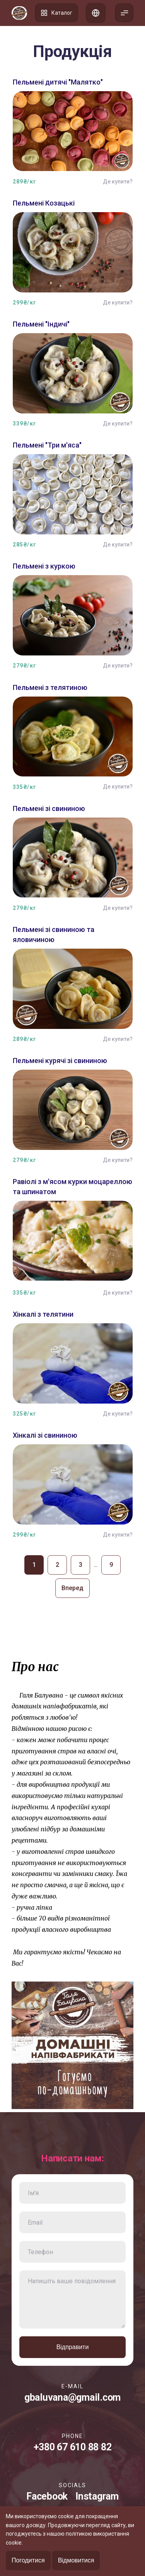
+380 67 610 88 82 (73, 2447)
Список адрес (96, 13)
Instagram (97, 2496)
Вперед (72, 1588)
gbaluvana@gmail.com (72, 2397)
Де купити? (118, 181)
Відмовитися (76, 2560)
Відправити (72, 2347)
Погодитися (28, 2560)
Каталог (56, 12)
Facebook (47, 2496)
